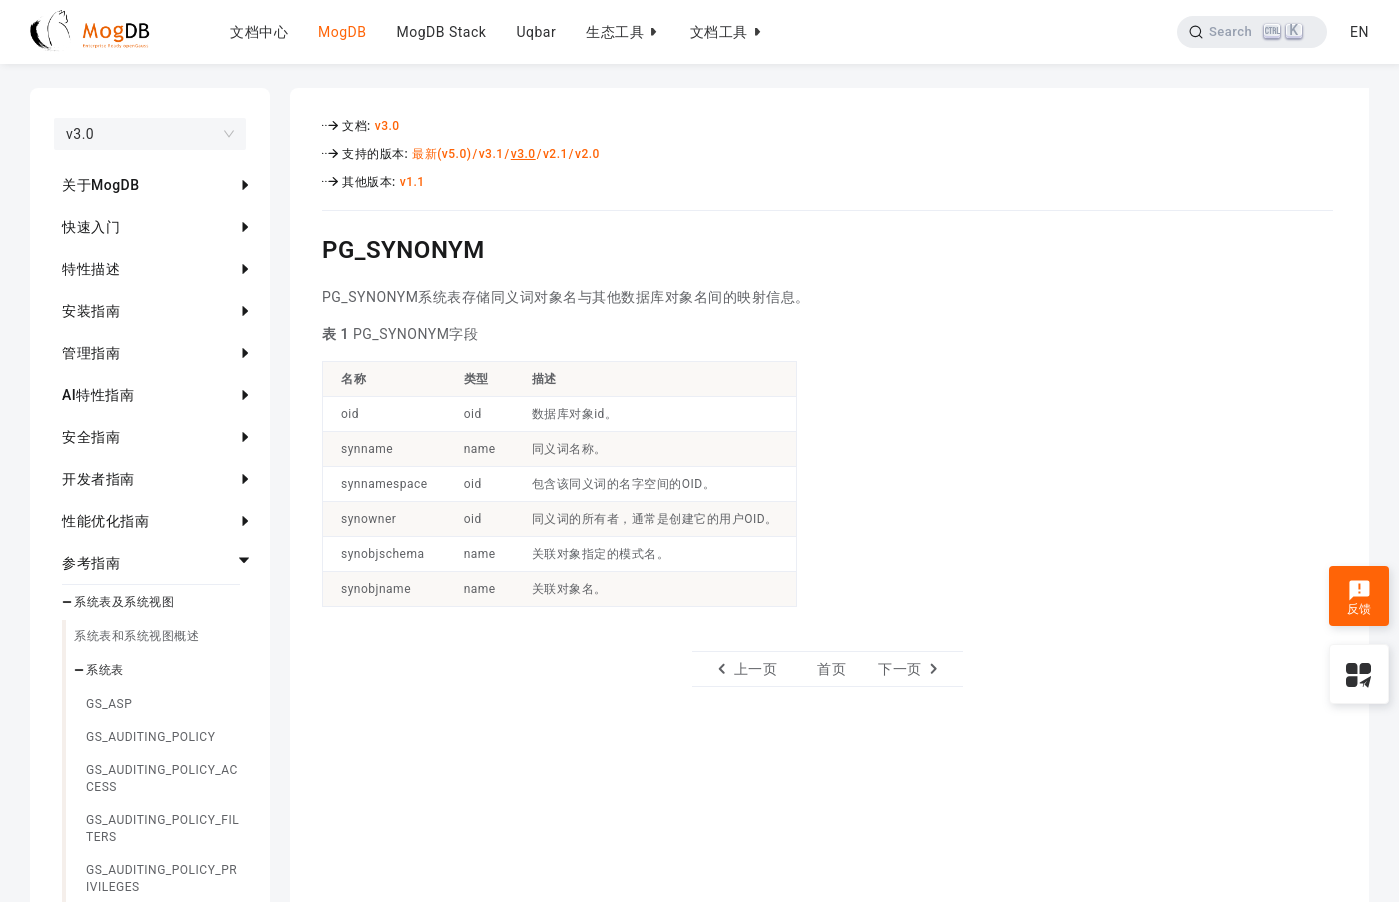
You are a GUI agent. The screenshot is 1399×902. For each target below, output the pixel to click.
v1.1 (412, 182)
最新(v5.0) (441, 154)
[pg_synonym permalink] (307, 247)
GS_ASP (109, 704)
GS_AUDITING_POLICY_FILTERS (162, 828)
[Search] (1252, 32)
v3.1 (491, 154)
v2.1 (555, 154)
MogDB (342, 32)
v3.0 (387, 126)
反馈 (1359, 598)
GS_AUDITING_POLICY (150, 737)
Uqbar (536, 32)
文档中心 (259, 32)
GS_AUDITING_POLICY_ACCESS (162, 778)
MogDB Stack (441, 32)
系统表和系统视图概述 (136, 636)
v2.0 (587, 154)
